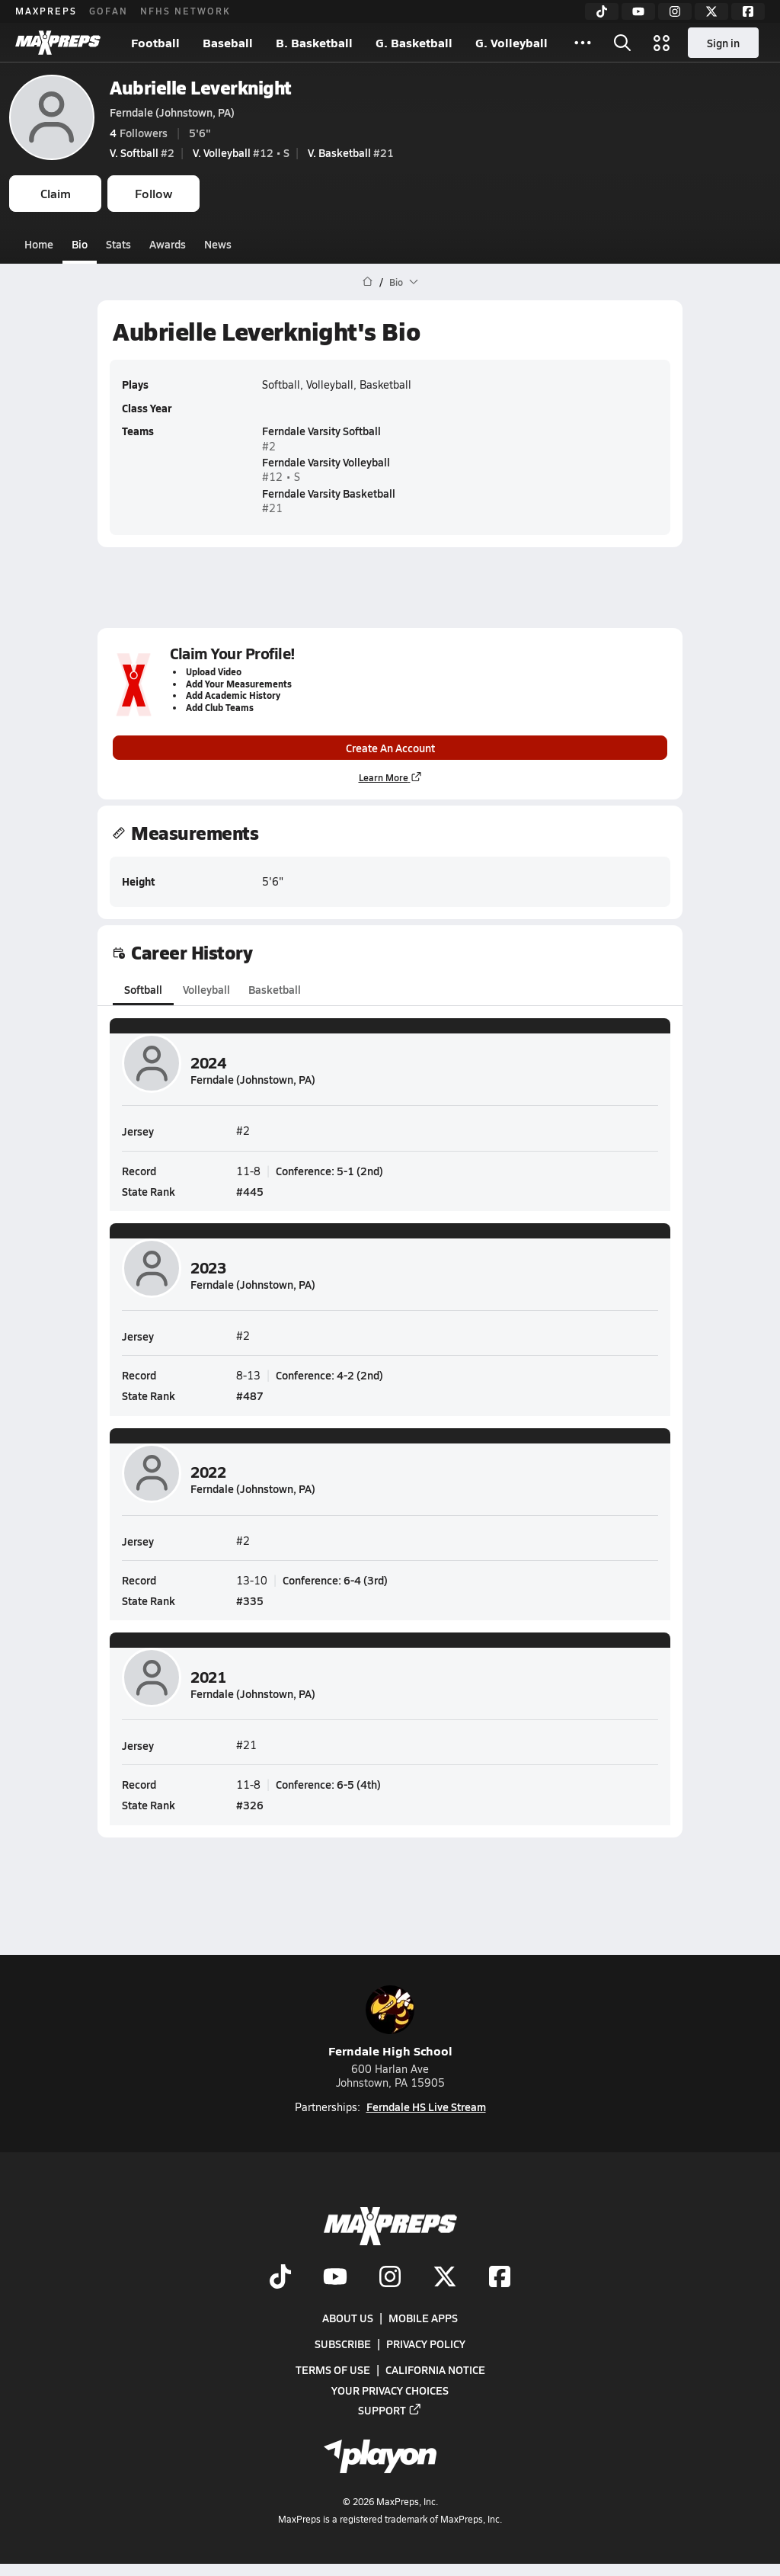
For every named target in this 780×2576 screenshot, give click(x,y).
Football (155, 42)
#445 (250, 1191)
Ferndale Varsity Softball (321, 430)
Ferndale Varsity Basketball (328, 492)
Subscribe (343, 2343)
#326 (250, 1805)
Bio (80, 244)
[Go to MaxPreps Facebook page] (500, 2278)
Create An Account (390, 747)
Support (390, 2409)
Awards (167, 244)
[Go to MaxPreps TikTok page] (280, 2278)
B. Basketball (314, 42)
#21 (351, 152)
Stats (118, 244)
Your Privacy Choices (390, 2390)
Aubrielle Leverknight (201, 87)
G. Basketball (414, 42)
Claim (55, 193)
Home (38, 244)
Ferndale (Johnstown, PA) (172, 112)
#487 (250, 1395)
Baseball (228, 42)
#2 (142, 152)
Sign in (723, 42)
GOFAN (108, 11)
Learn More (390, 777)
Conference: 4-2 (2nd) (329, 1375)
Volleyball (206, 989)
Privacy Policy (425, 2343)
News (218, 244)
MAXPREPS (46, 11)
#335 (250, 1600)
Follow (153, 193)
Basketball (274, 989)
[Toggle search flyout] (622, 42)
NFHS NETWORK (185, 11)
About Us (347, 2317)
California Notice (435, 2370)
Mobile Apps (423, 2317)
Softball (143, 989)
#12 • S (241, 152)
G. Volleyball (511, 42)
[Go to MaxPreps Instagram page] (390, 2278)
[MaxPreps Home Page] (367, 282)
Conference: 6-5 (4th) (328, 1784)
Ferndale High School (390, 2022)
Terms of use (333, 2370)
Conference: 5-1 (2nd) (329, 1170)
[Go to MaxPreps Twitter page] (445, 2278)
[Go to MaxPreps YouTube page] (335, 2278)
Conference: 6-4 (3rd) (335, 1580)
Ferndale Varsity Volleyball (326, 461)
